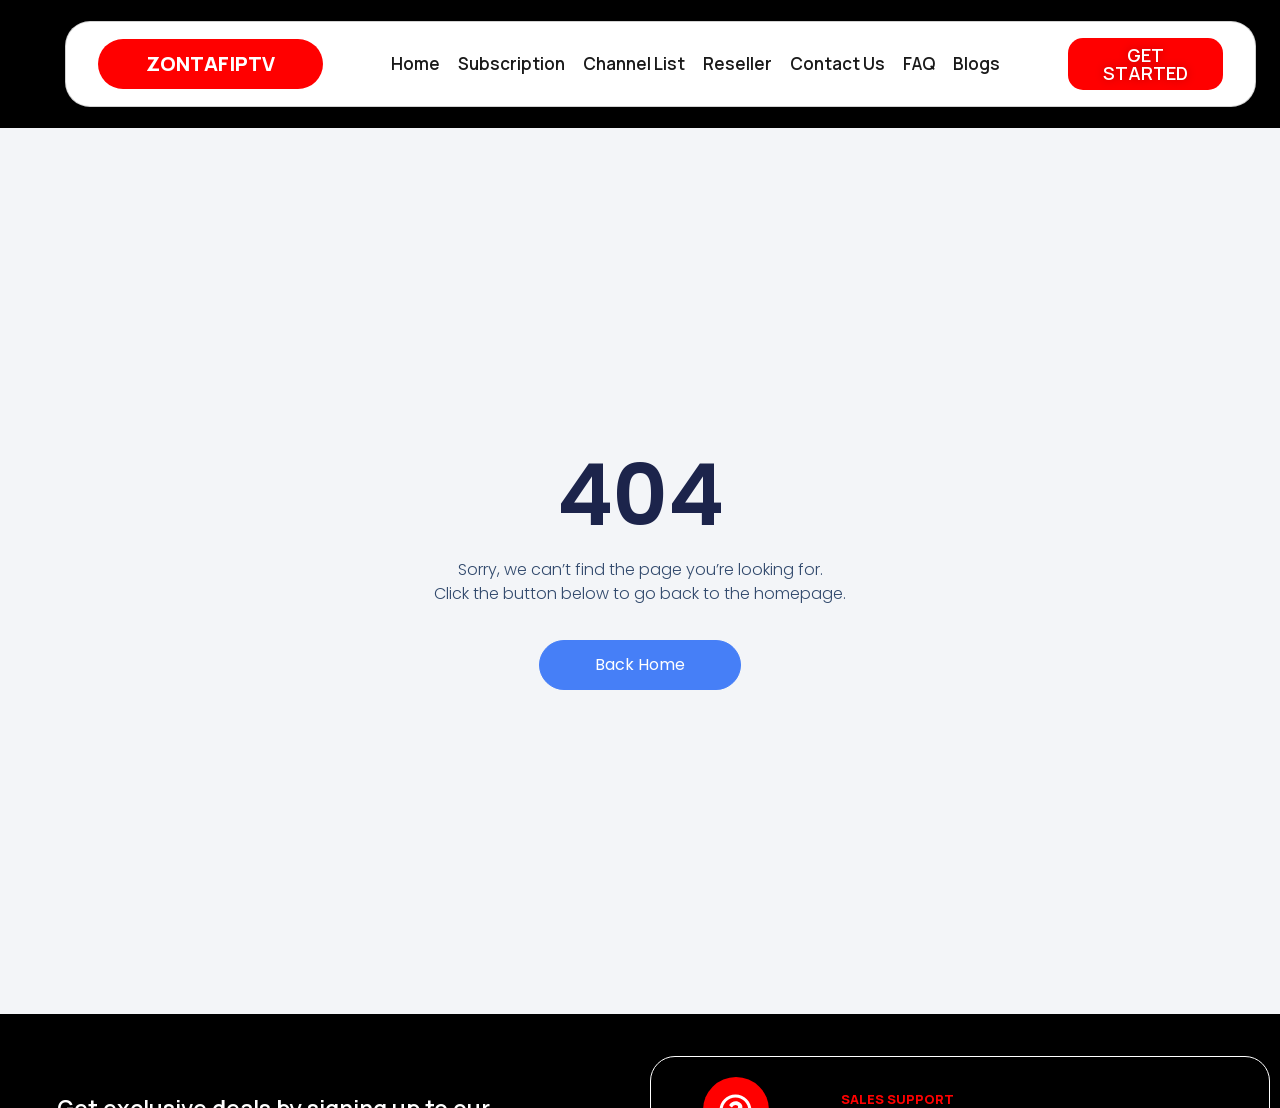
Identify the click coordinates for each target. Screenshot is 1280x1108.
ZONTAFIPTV (210, 63)
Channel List (634, 63)
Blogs (976, 63)
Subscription (511, 63)
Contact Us (837, 63)
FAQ (919, 63)
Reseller (737, 63)
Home (415, 63)
